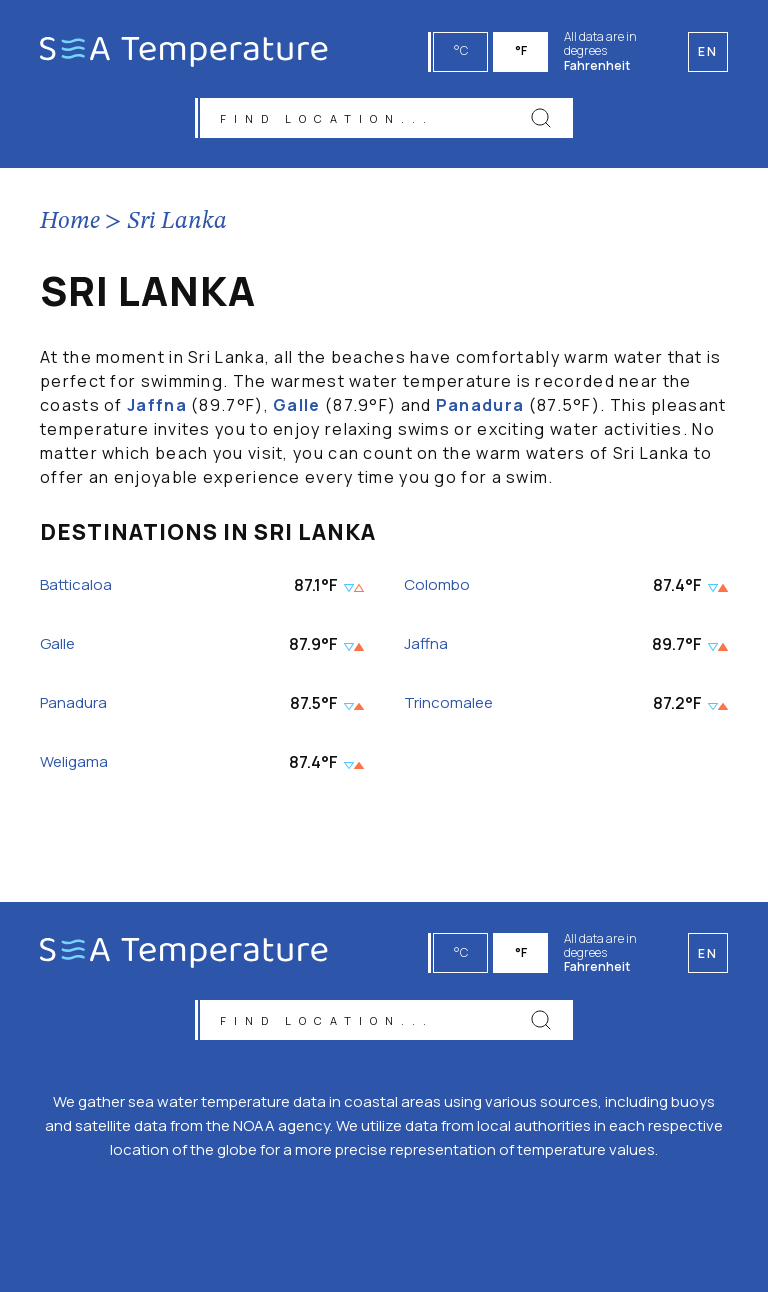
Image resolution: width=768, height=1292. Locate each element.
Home (70, 227)
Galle (297, 410)
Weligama (75, 767)
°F (523, 50)
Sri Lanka (177, 227)
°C (463, 50)
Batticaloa (77, 589)
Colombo (438, 589)
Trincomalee (450, 708)
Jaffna (157, 410)
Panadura (480, 410)
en (707, 948)
